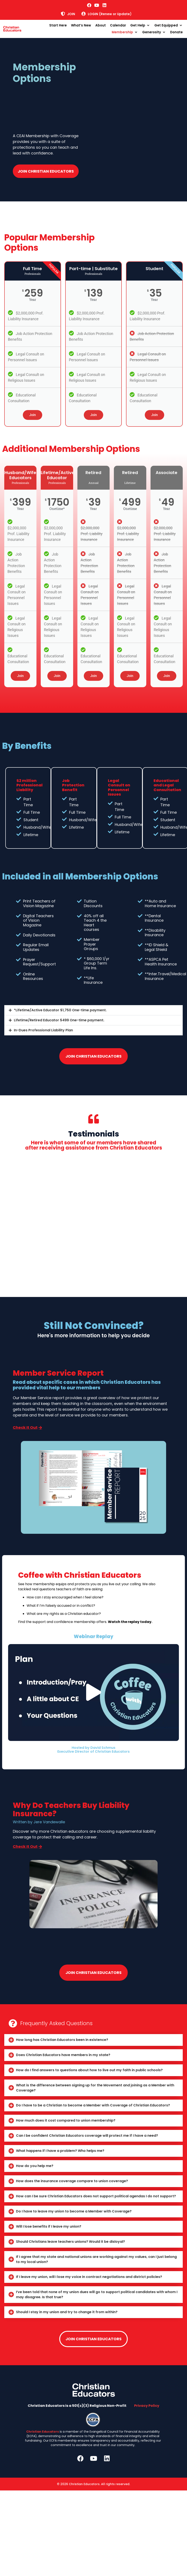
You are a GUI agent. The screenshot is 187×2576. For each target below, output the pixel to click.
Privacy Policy (146, 2408)
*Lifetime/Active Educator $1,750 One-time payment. (60, 1012)
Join (32, 417)
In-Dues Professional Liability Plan (43, 1032)
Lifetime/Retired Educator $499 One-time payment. (59, 1022)
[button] (140, 25)
